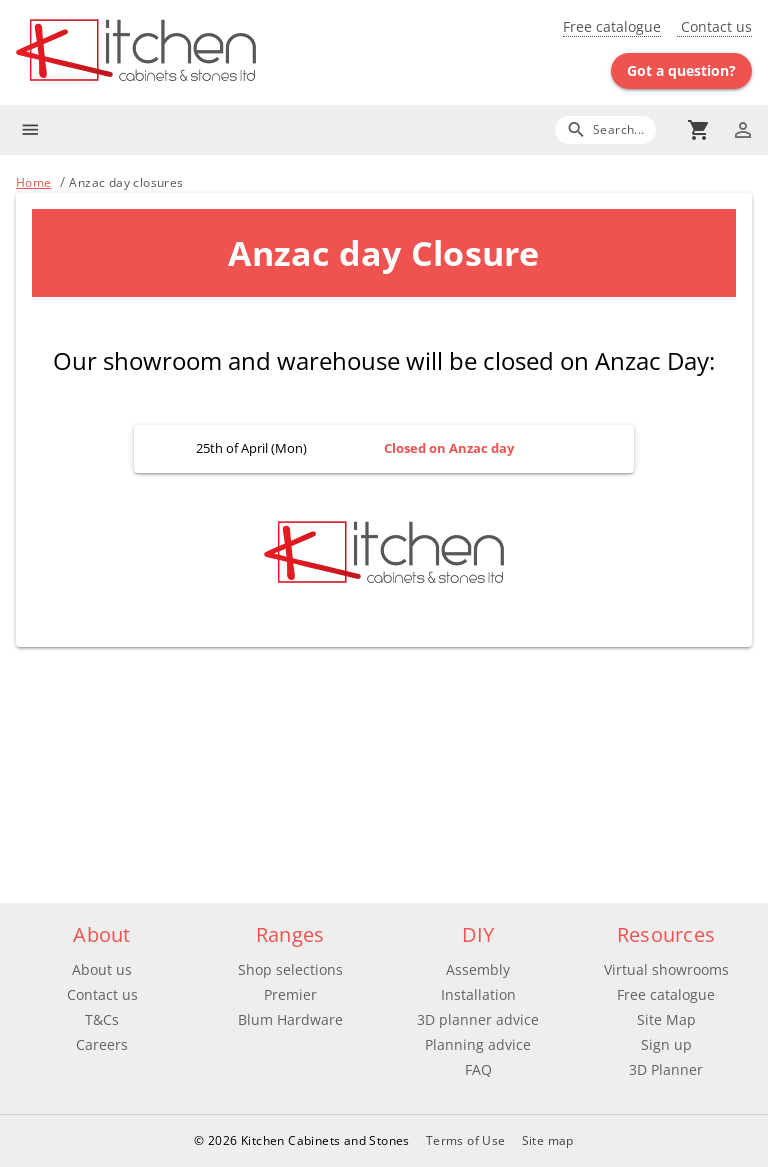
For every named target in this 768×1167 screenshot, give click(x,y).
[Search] (605, 129)
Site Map (666, 1019)
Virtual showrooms (666, 969)
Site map (548, 1140)
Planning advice (478, 1044)
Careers (102, 1044)
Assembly (478, 969)
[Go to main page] (200, 52)
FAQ (478, 1069)
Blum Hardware (290, 1019)
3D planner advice (478, 1019)
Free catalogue (612, 26)
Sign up (666, 1044)
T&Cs (102, 1019)
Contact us (714, 26)
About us (102, 969)
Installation (478, 994)
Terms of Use (466, 1140)
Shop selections (290, 969)
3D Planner (666, 1069)
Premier (290, 994)
